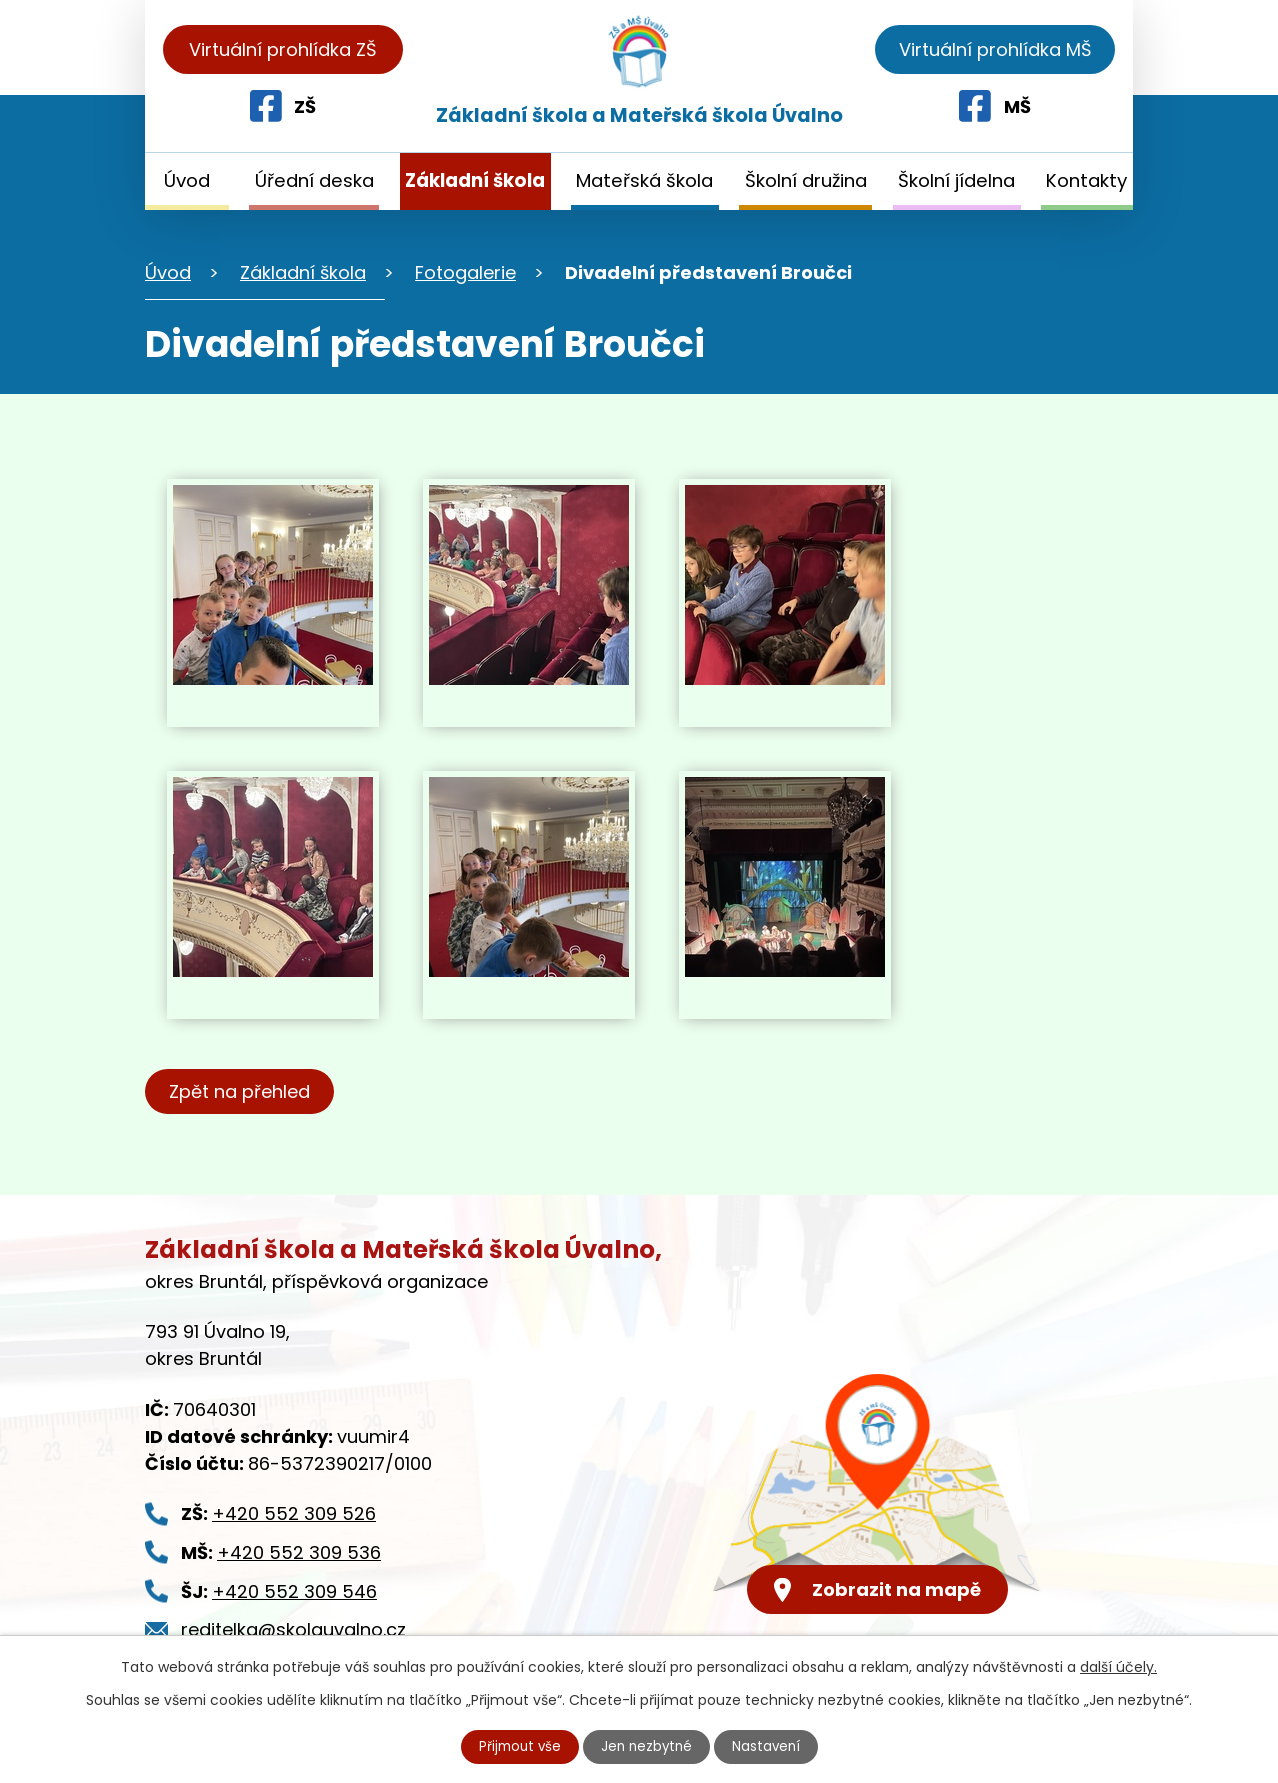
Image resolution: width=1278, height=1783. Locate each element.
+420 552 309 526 (294, 1513)
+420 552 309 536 (299, 1552)
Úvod (187, 180)
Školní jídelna (956, 180)
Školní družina (806, 180)
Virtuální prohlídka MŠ (995, 49)
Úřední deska (314, 180)
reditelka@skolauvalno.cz (293, 1629)
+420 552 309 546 (294, 1591)
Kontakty (1086, 180)
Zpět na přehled (242, 1091)
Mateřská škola (644, 180)
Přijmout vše (517, 1746)
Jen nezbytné (647, 1746)
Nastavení (770, 1746)
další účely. (1118, 1666)
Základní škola (475, 180)
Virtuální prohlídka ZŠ (283, 49)
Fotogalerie (465, 272)
